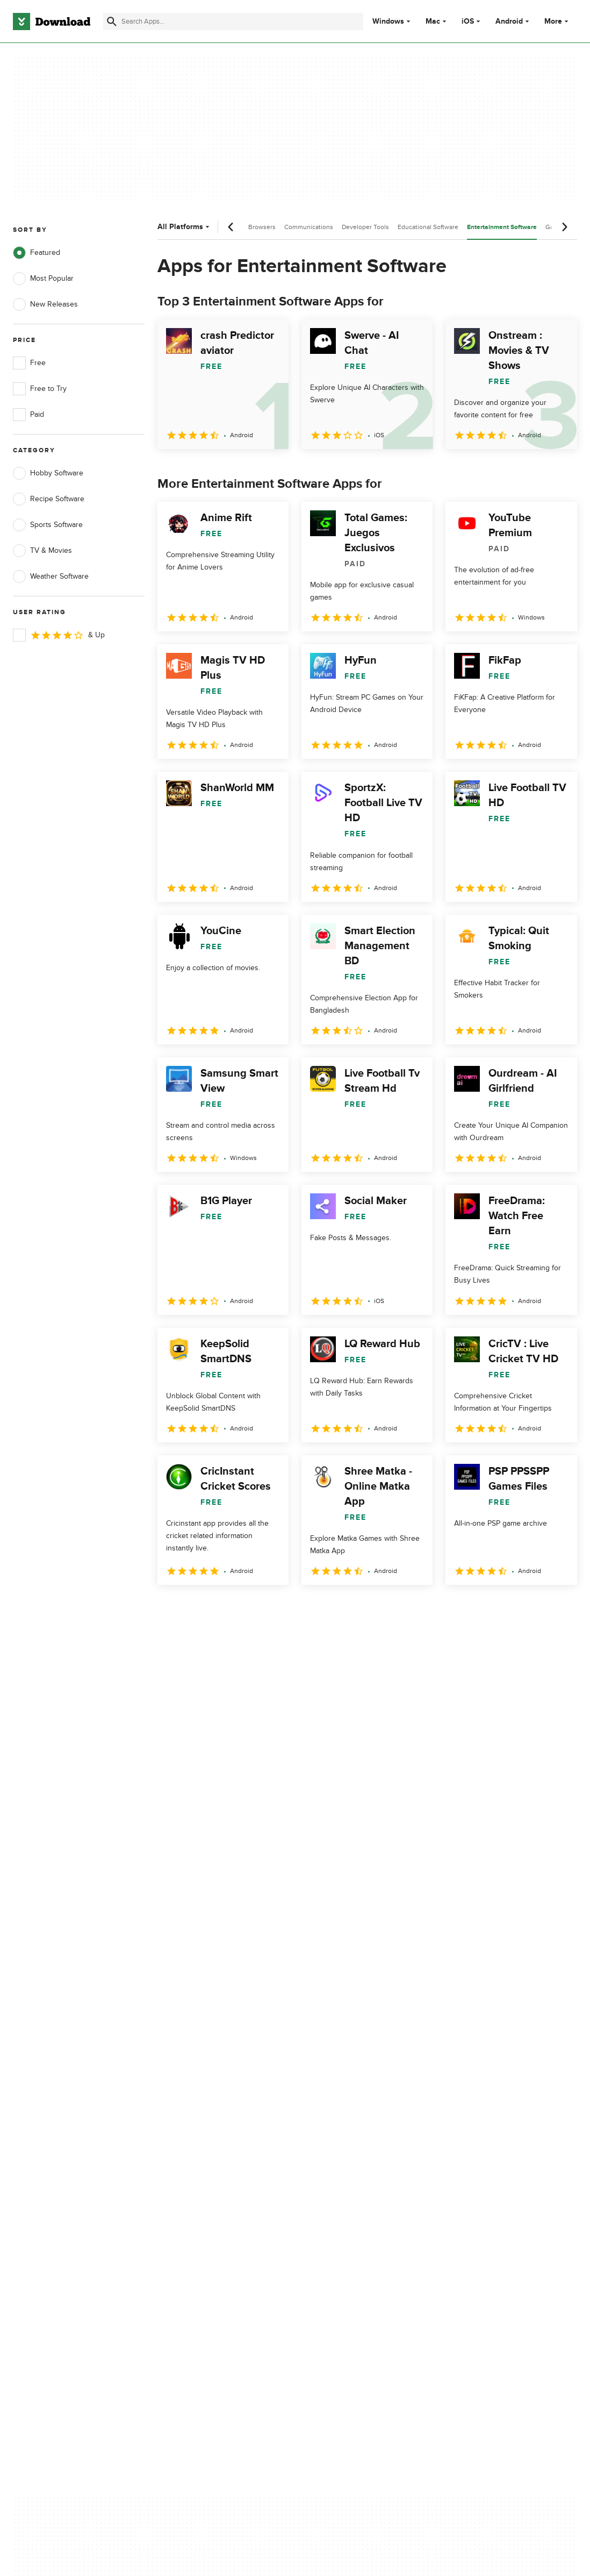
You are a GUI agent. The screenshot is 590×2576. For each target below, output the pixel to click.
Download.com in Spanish (206, 2167)
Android (509, 21)
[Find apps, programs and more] (233, 21)
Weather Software (51, 576)
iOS (468, 21)
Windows (388, 21)
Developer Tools (365, 227)
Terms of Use (336, 2130)
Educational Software (428, 227)
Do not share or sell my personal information (353, 2172)
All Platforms (184, 226)
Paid (28, 414)
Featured (36, 252)
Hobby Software (48, 473)
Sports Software (48, 524)
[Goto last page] (557, 1608)
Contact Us (182, 2148)
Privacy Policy (336, 2112)
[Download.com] (51, 21)
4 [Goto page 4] (252, 1608)
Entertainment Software (502, 227)
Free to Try (40, 388)
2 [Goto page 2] (196, 1608)
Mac (433, 21)
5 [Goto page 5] (280, 1608)
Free (29, 363)
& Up (59, 635)
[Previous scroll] (231, 227)
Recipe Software (48, 499)
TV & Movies (42, 550)
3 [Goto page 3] (224, 1608)
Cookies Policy (338, 2148)
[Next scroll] (564, 227)
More (557, 21)
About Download (191, 2112)
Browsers (262, 227)
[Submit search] (111, 21)
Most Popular (43, 278)
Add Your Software (195, 2130)
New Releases (45, 304)
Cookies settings (342, 2197)
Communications (308, 227)
